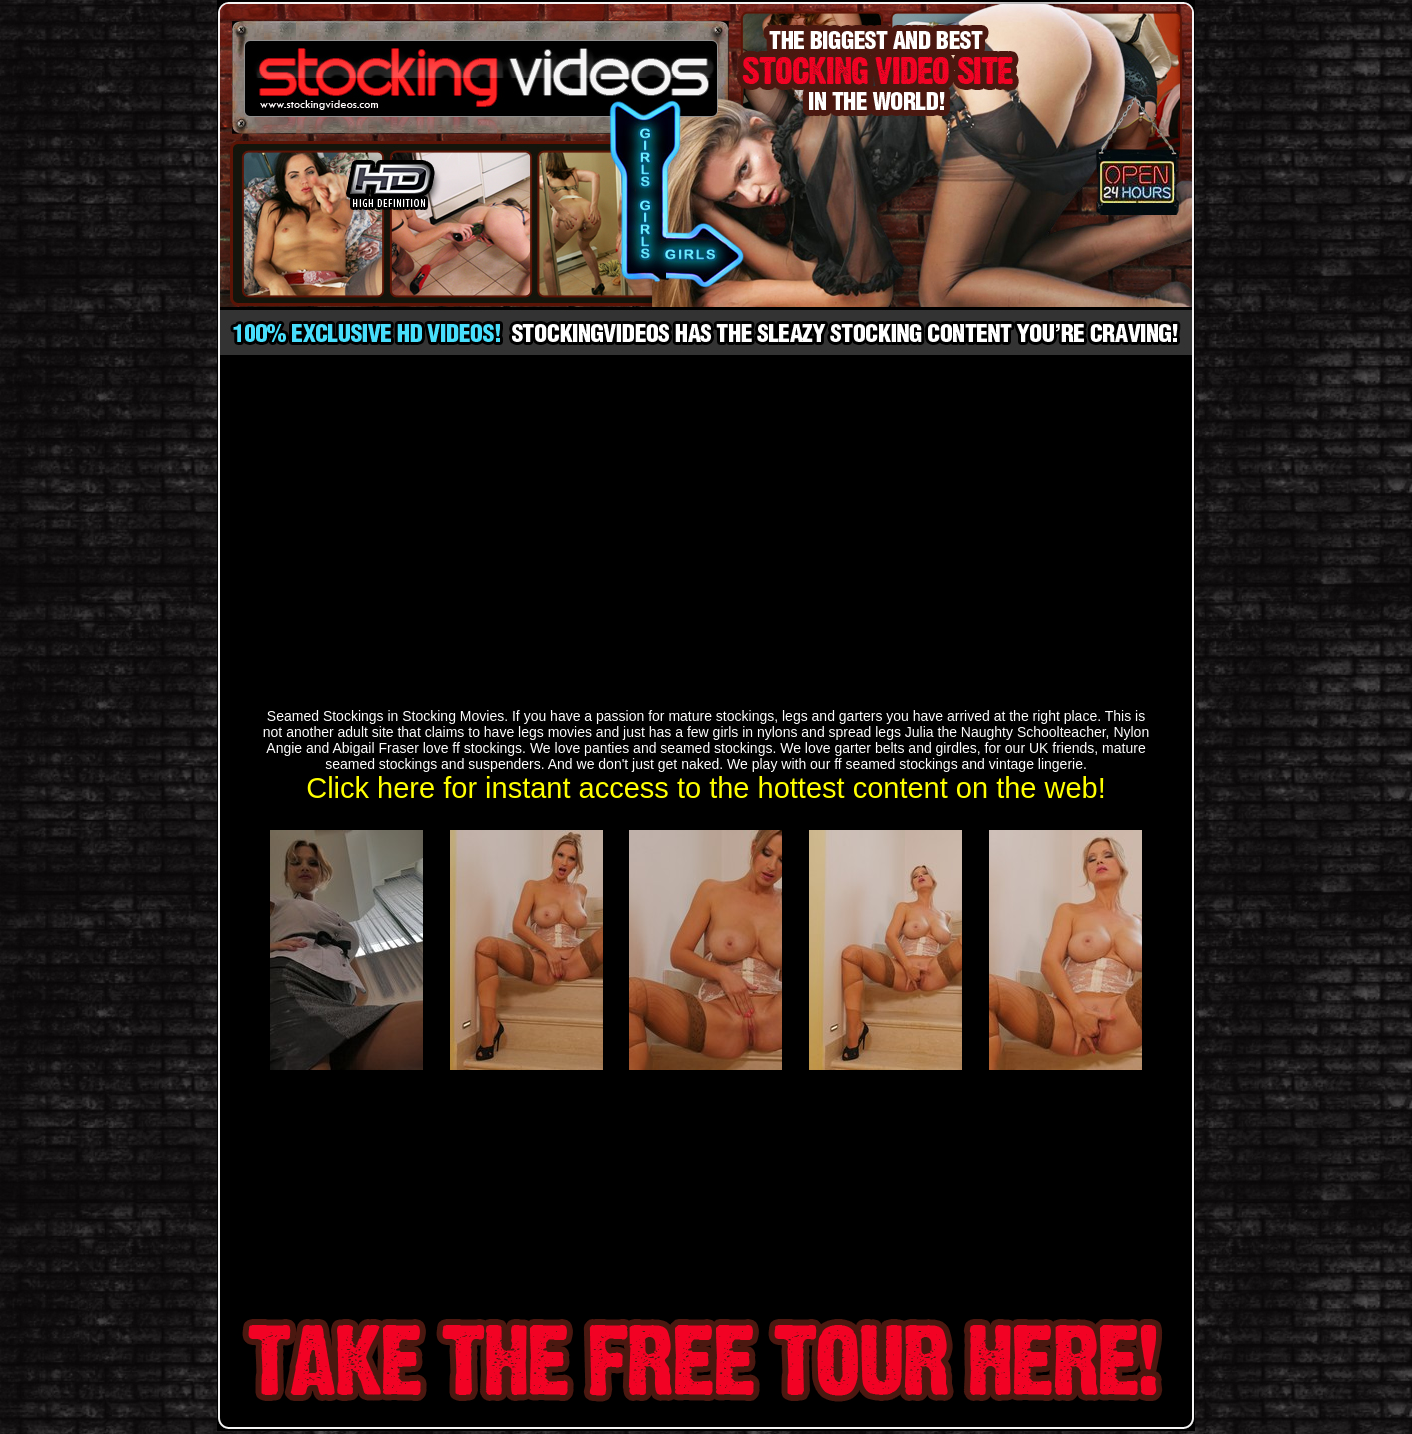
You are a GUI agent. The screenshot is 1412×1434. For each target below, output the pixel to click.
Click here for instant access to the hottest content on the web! (706, 788)
